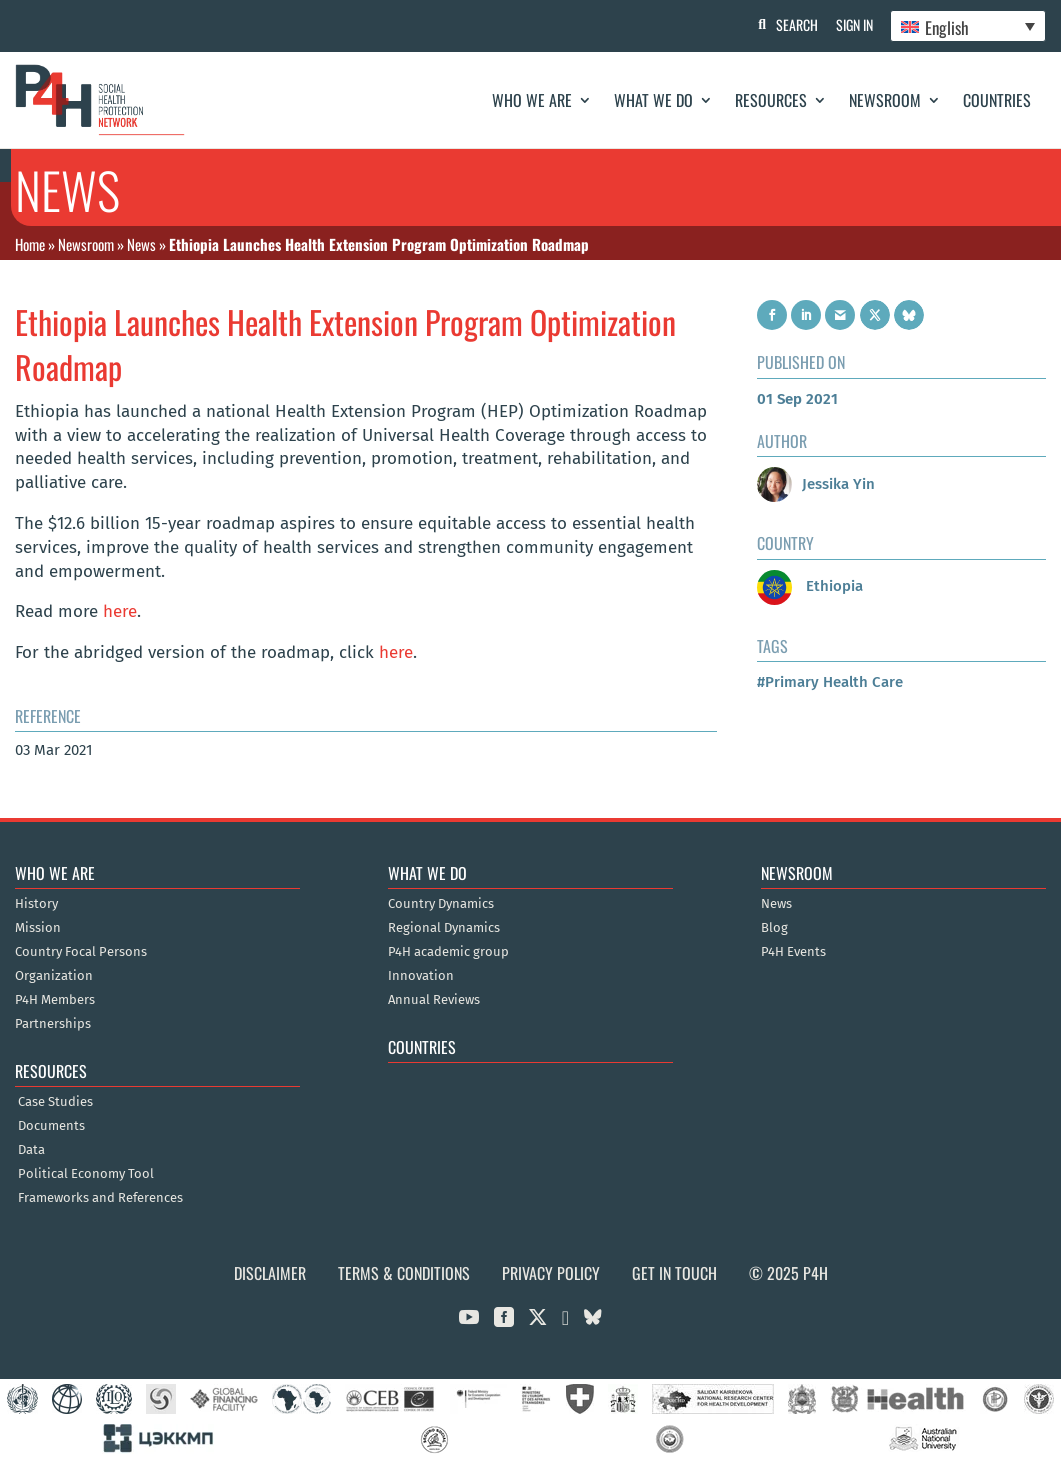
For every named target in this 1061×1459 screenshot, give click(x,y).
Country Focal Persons (81, 952)
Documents (51, 1126)
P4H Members (55, 1000)
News (141, 244)
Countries (997, 100)
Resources (771, 100)
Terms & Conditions (404, 1273)
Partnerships (53, 1024)
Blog (774, 928)
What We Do (653, 100)
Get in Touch (674, 1273)
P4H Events (793, 952)
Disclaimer (270, 1273)
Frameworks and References (100, 1198)
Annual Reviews (434, 1000)
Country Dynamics (441, 904)
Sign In (851, 24)
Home (30, 244)
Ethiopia (810, 586)
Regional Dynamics (444, 928)
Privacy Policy (551, 1273)
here (120, 611)
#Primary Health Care (830, 682)
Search (792, 24)
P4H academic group (448, 952)
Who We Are (532, 100)
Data (31, 1150)
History (36, 904)
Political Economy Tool (86, 1174)
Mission (38, 928)
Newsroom (885, 100)
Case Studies (55, 1102)
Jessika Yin (816, 484)
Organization (54, 976)
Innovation (421, 976)
